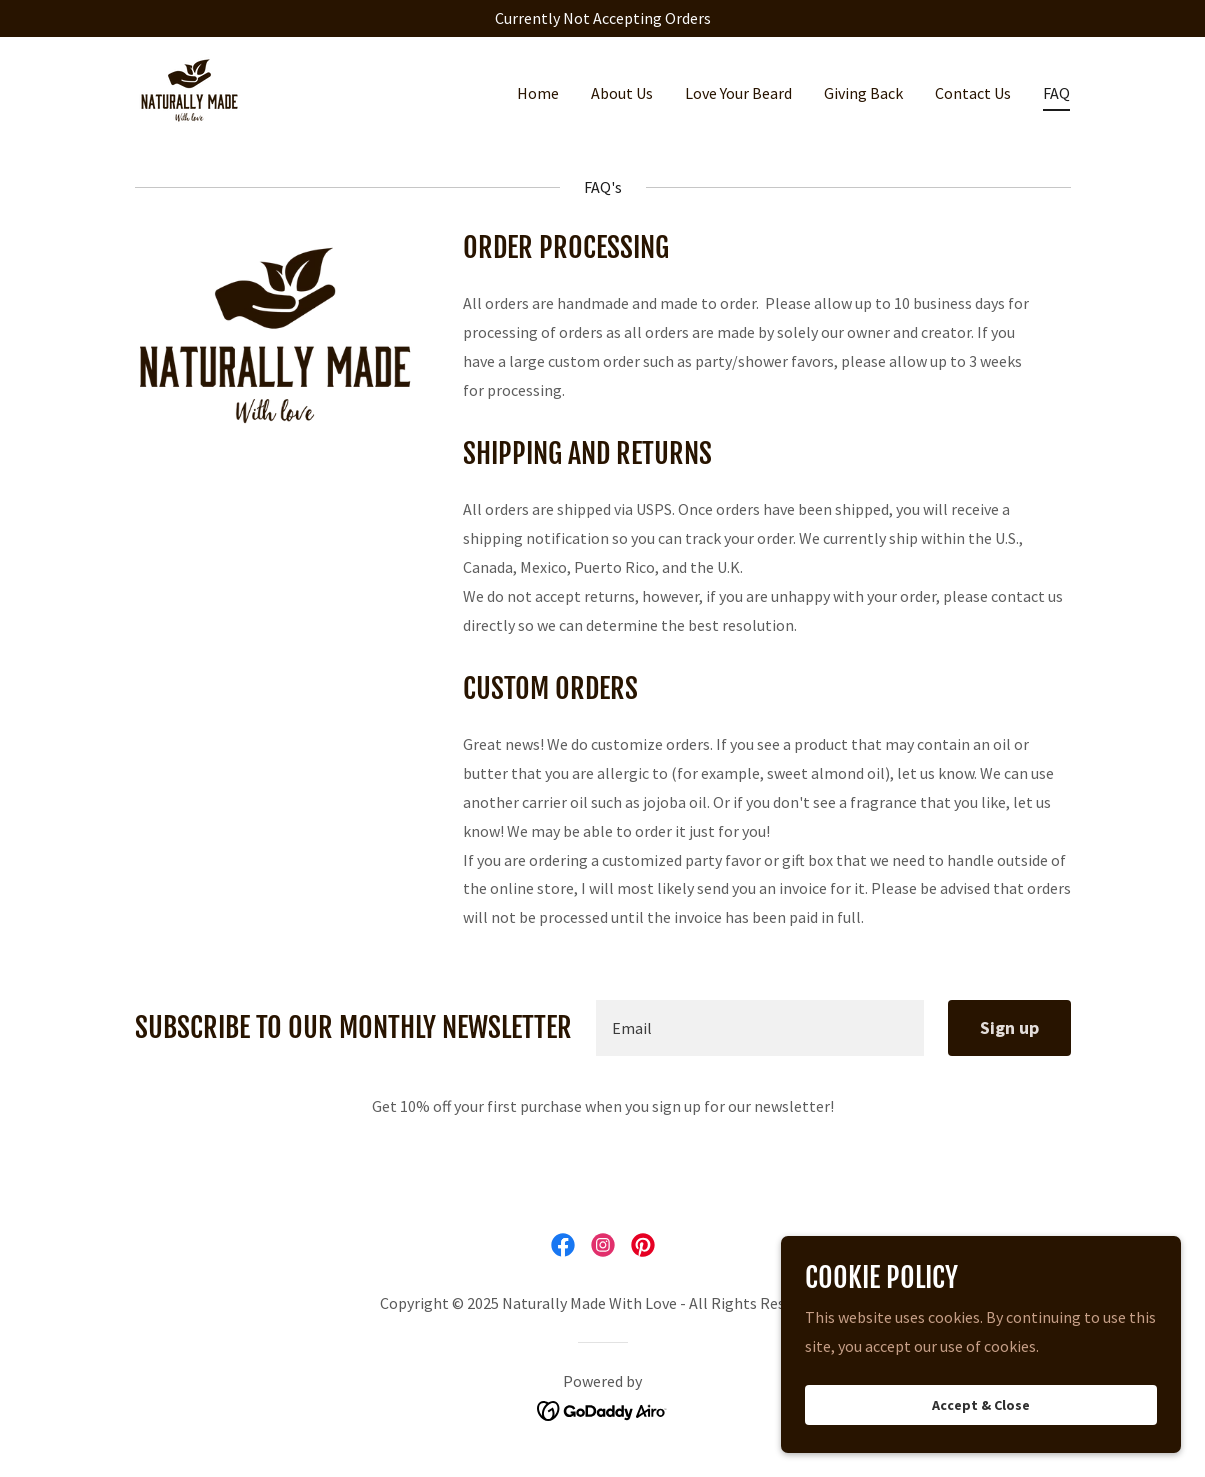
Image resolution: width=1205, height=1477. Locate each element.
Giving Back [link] (863, 93)
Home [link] (538, 93)
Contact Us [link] (973, 93)
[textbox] (760, 1028)
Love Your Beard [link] (738, 93)
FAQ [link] (1056, 93)
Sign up (1009, 1027)
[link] (189, 88)
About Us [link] (622, 93)
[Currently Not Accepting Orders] (602, 18)
